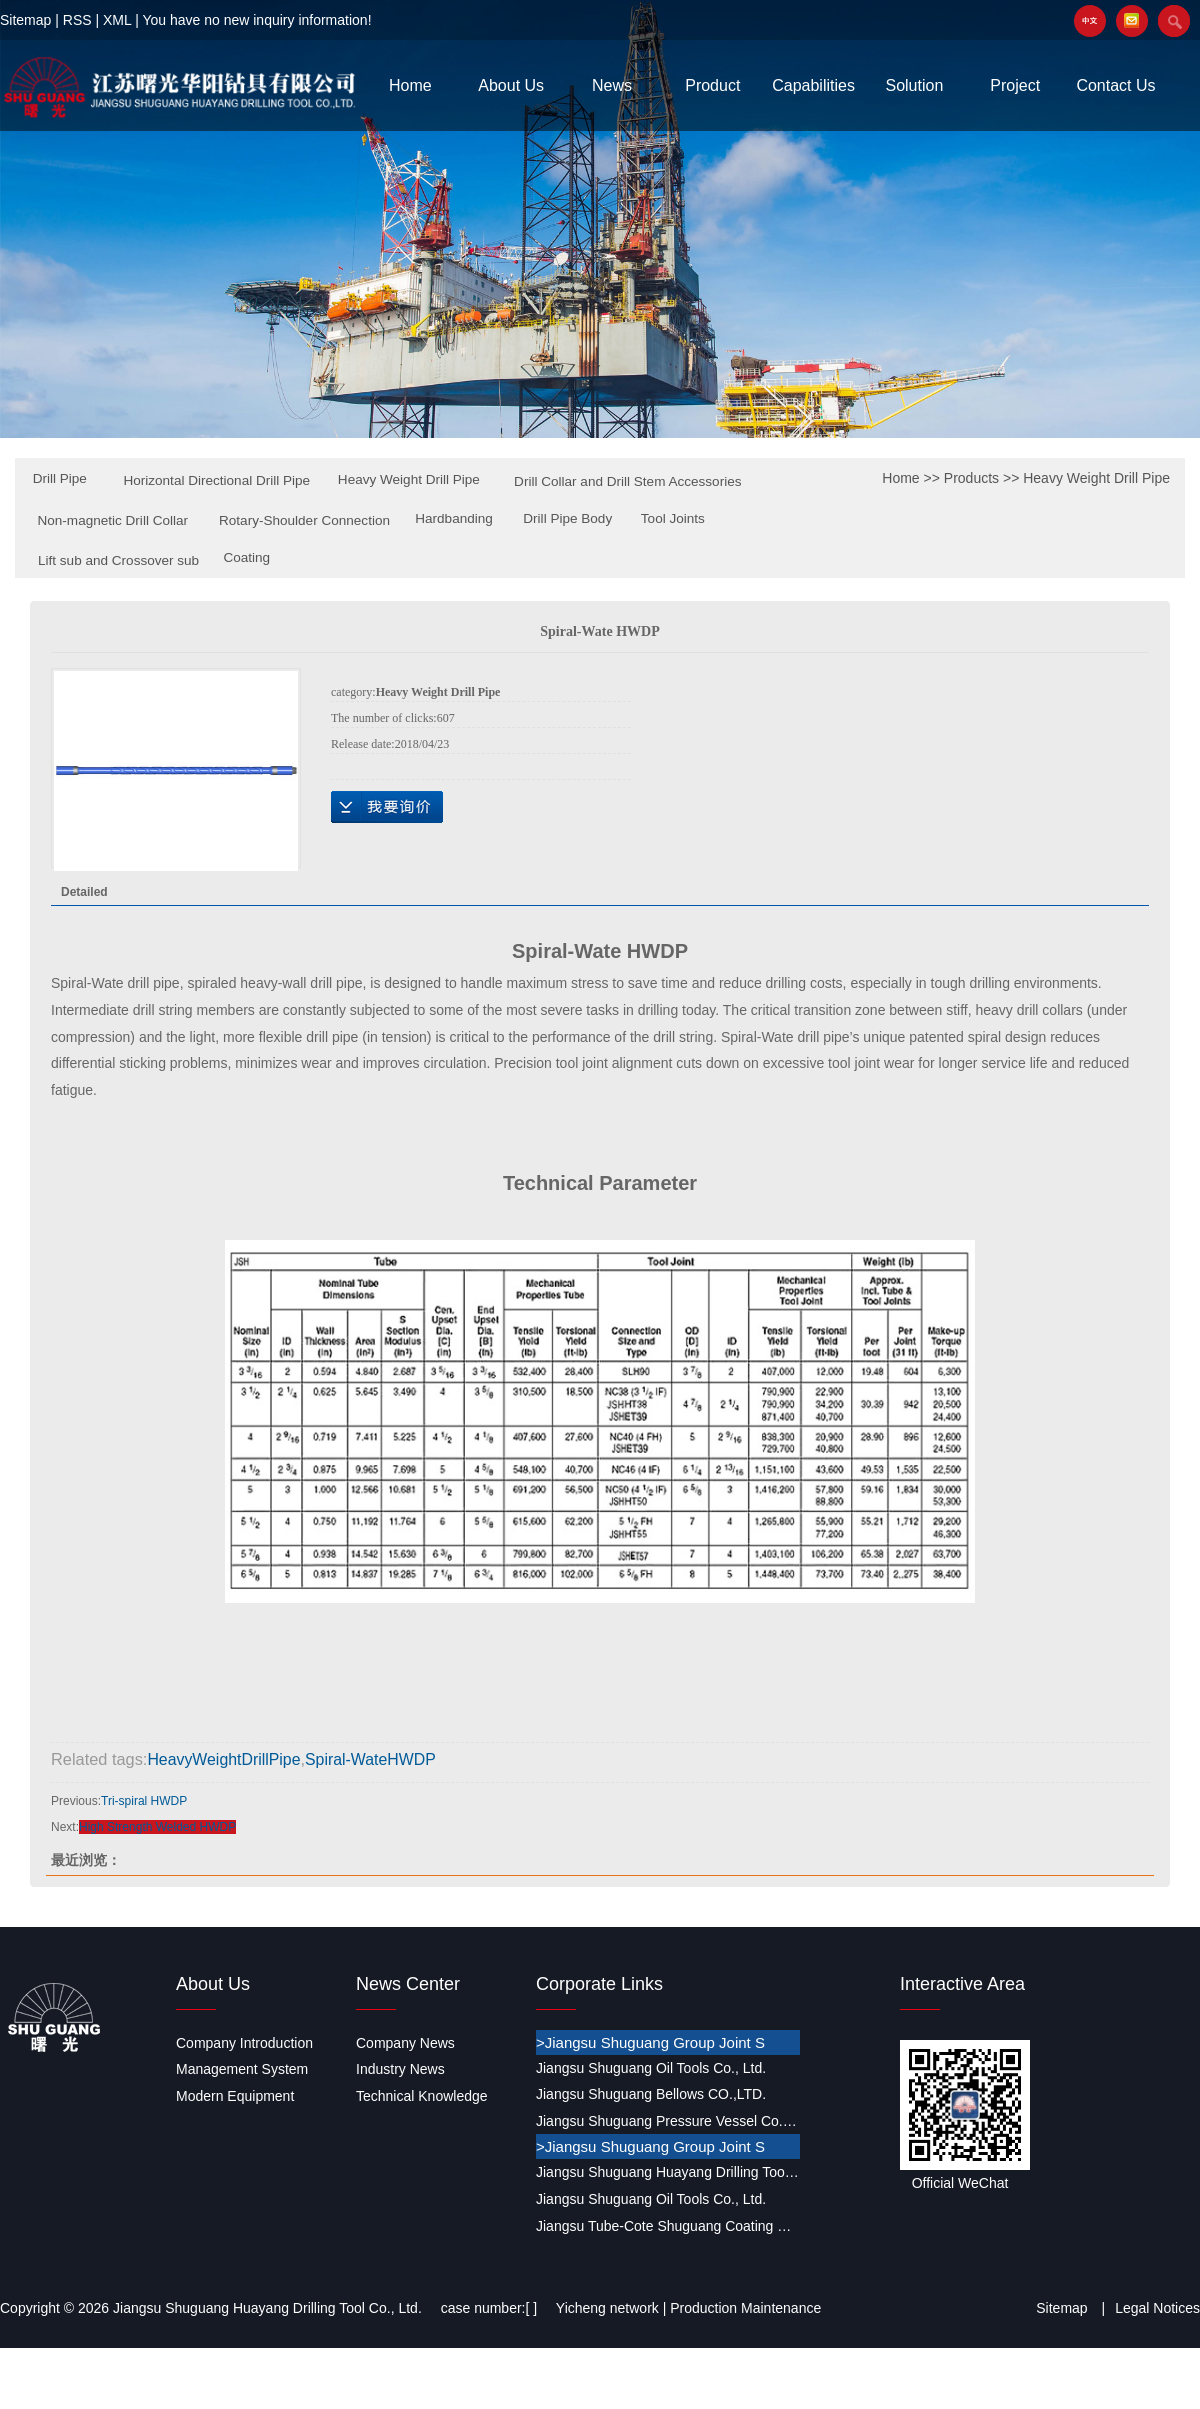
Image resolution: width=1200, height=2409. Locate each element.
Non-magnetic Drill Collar (381, 521)
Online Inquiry (387, 807)
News (612, 85)
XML (117, 20)
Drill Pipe (61, 479)
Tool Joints (298, 559)
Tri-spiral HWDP (144, 1800)
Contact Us (1115, 85)
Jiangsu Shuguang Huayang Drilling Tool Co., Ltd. (668, 2171)
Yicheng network (607, 2307)
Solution (914, 85)
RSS (77, 20)
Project (1015, 85)
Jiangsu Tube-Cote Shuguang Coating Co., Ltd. (668, 2225)
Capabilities (813, 85)
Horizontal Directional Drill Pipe (222, 481)
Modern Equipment (235, 2095)
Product (712, 85)
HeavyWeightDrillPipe (226, 1759)
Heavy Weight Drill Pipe (419, 480)
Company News (405, 2042)
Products (971, 478)
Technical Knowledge (422, 2095)
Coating (581, 558)
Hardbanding (74, 559)
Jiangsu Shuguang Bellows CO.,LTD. (651, 2093)
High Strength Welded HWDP (157, 1826)
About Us (511, 85)
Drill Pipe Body (191, 559)
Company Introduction (244, 2042)
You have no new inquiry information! (256, 20)
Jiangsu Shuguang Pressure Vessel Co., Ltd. (668, 2120)
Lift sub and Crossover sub (449, 561)
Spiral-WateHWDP (377, 1759)
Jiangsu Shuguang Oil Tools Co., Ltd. (651, 2067)
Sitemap (25, 20)
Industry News (400, 2068)
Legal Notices (1157, 2307)
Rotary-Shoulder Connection (577, 521)
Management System (242, 2068)
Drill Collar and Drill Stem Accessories (159, 522)
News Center (408, 1983)
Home (410, 85)
